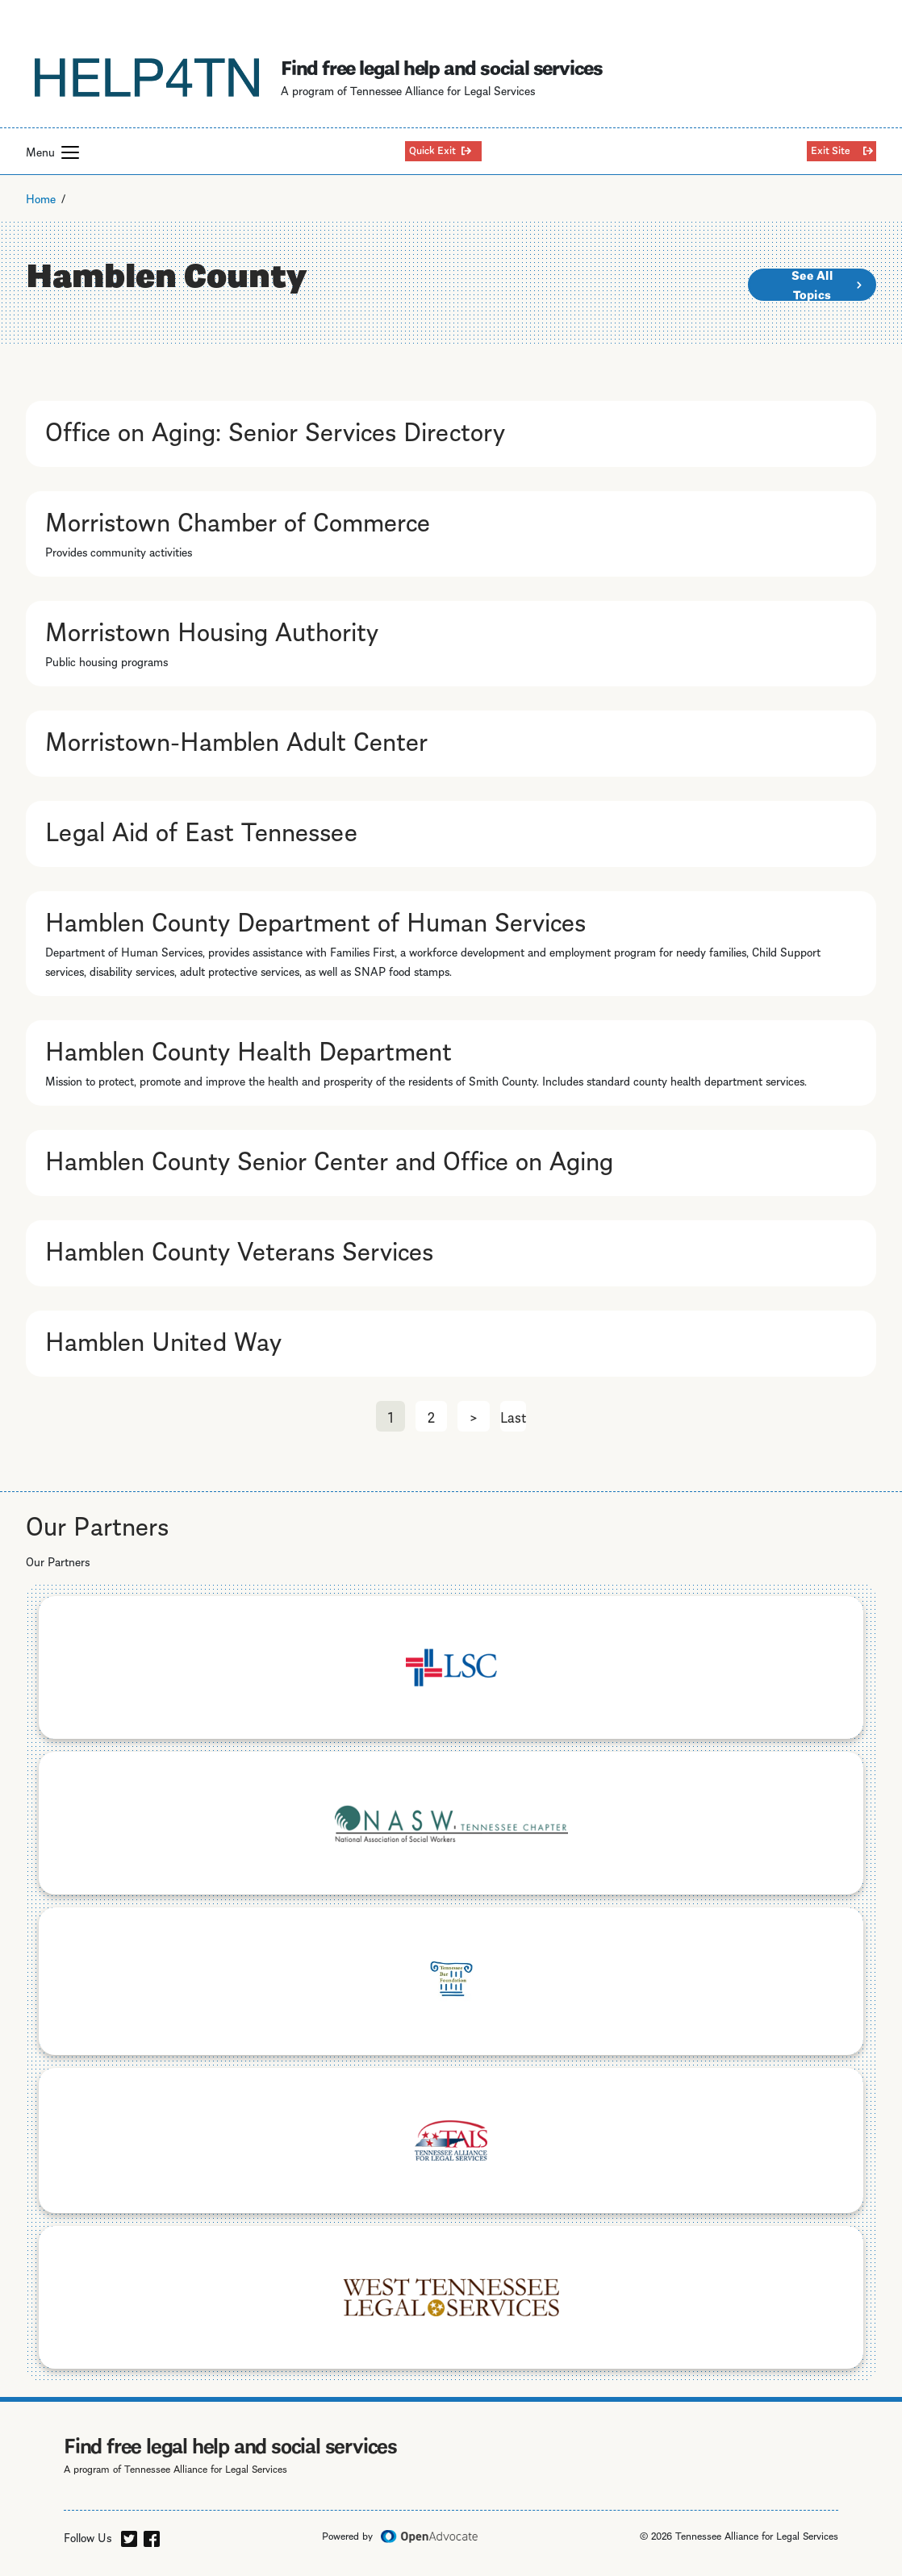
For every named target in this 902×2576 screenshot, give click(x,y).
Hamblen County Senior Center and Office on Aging (329, 1158)
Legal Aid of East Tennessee (201, 829)
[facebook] (152, 2535)
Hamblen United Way (163, 1339)
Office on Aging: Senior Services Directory (275, 429)
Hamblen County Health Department (248, 1048)
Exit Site (830, 149)
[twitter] (129, 2535)
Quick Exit (432, 149)
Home (41, 197)
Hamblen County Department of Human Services (315, 919)
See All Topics (812, 285)
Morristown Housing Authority (211, 629)
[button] (70, 152)
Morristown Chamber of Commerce (237, 519)
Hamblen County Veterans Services (239, 1248)
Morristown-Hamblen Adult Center (236, 739)
